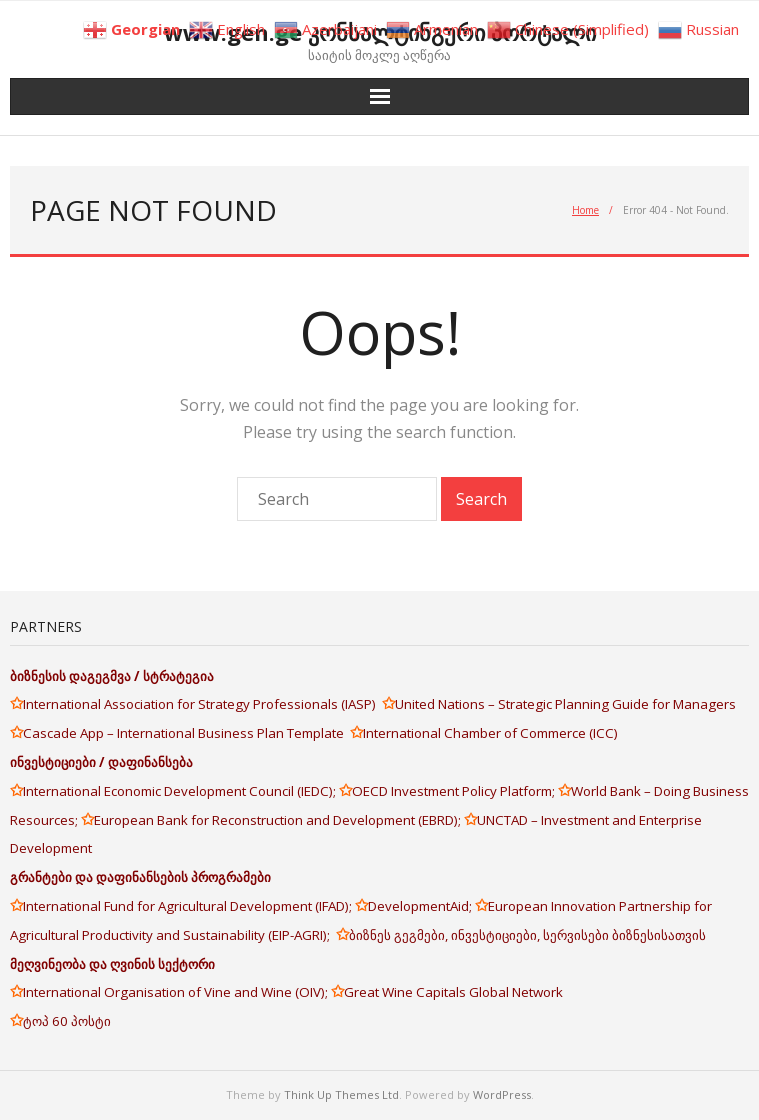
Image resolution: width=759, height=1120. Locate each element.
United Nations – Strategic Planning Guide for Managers (567, 704)
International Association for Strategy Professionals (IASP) (202, 704)
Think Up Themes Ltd (341, 1094)
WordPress (502, 1094)
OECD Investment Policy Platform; (455, 791)
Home (585, 210)
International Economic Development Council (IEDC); (181, 791)
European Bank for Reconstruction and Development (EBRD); (279, 820)
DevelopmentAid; (421, 906)
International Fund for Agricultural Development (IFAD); (189, 906)
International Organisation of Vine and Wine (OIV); (177, 992)
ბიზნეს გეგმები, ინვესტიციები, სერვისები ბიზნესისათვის (527, 935)
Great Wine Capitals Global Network (453, 992)
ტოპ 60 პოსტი (67, 1021)
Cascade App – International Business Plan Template (186, 733)
